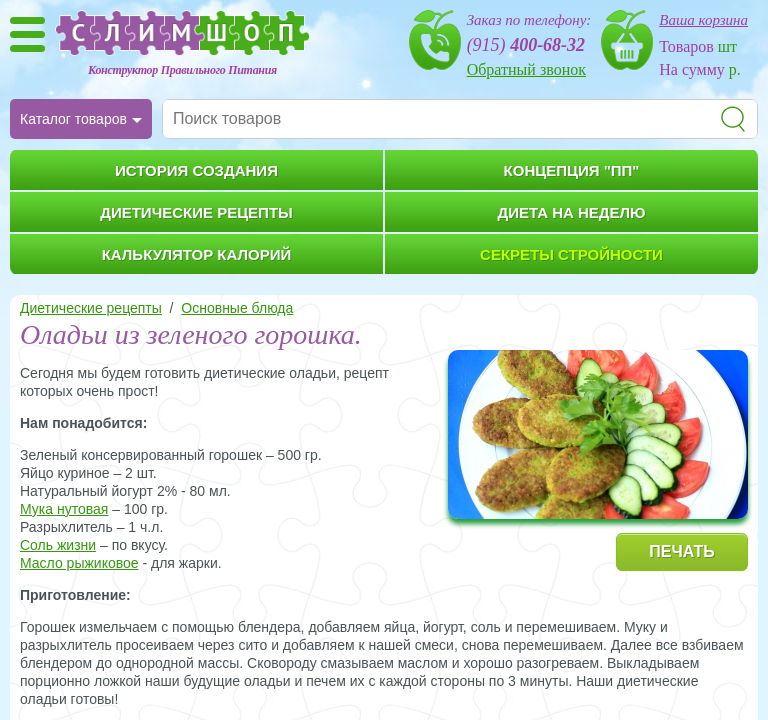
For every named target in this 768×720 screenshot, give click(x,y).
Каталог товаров (73, 119)
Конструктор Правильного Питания (182, 70)
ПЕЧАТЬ (681, 551)
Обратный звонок (526, 69)
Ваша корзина (703, 20)
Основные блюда (237, 308)
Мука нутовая (64, 509)
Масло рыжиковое (79, 563)
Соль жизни (58, 545)
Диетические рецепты (91, 308)
